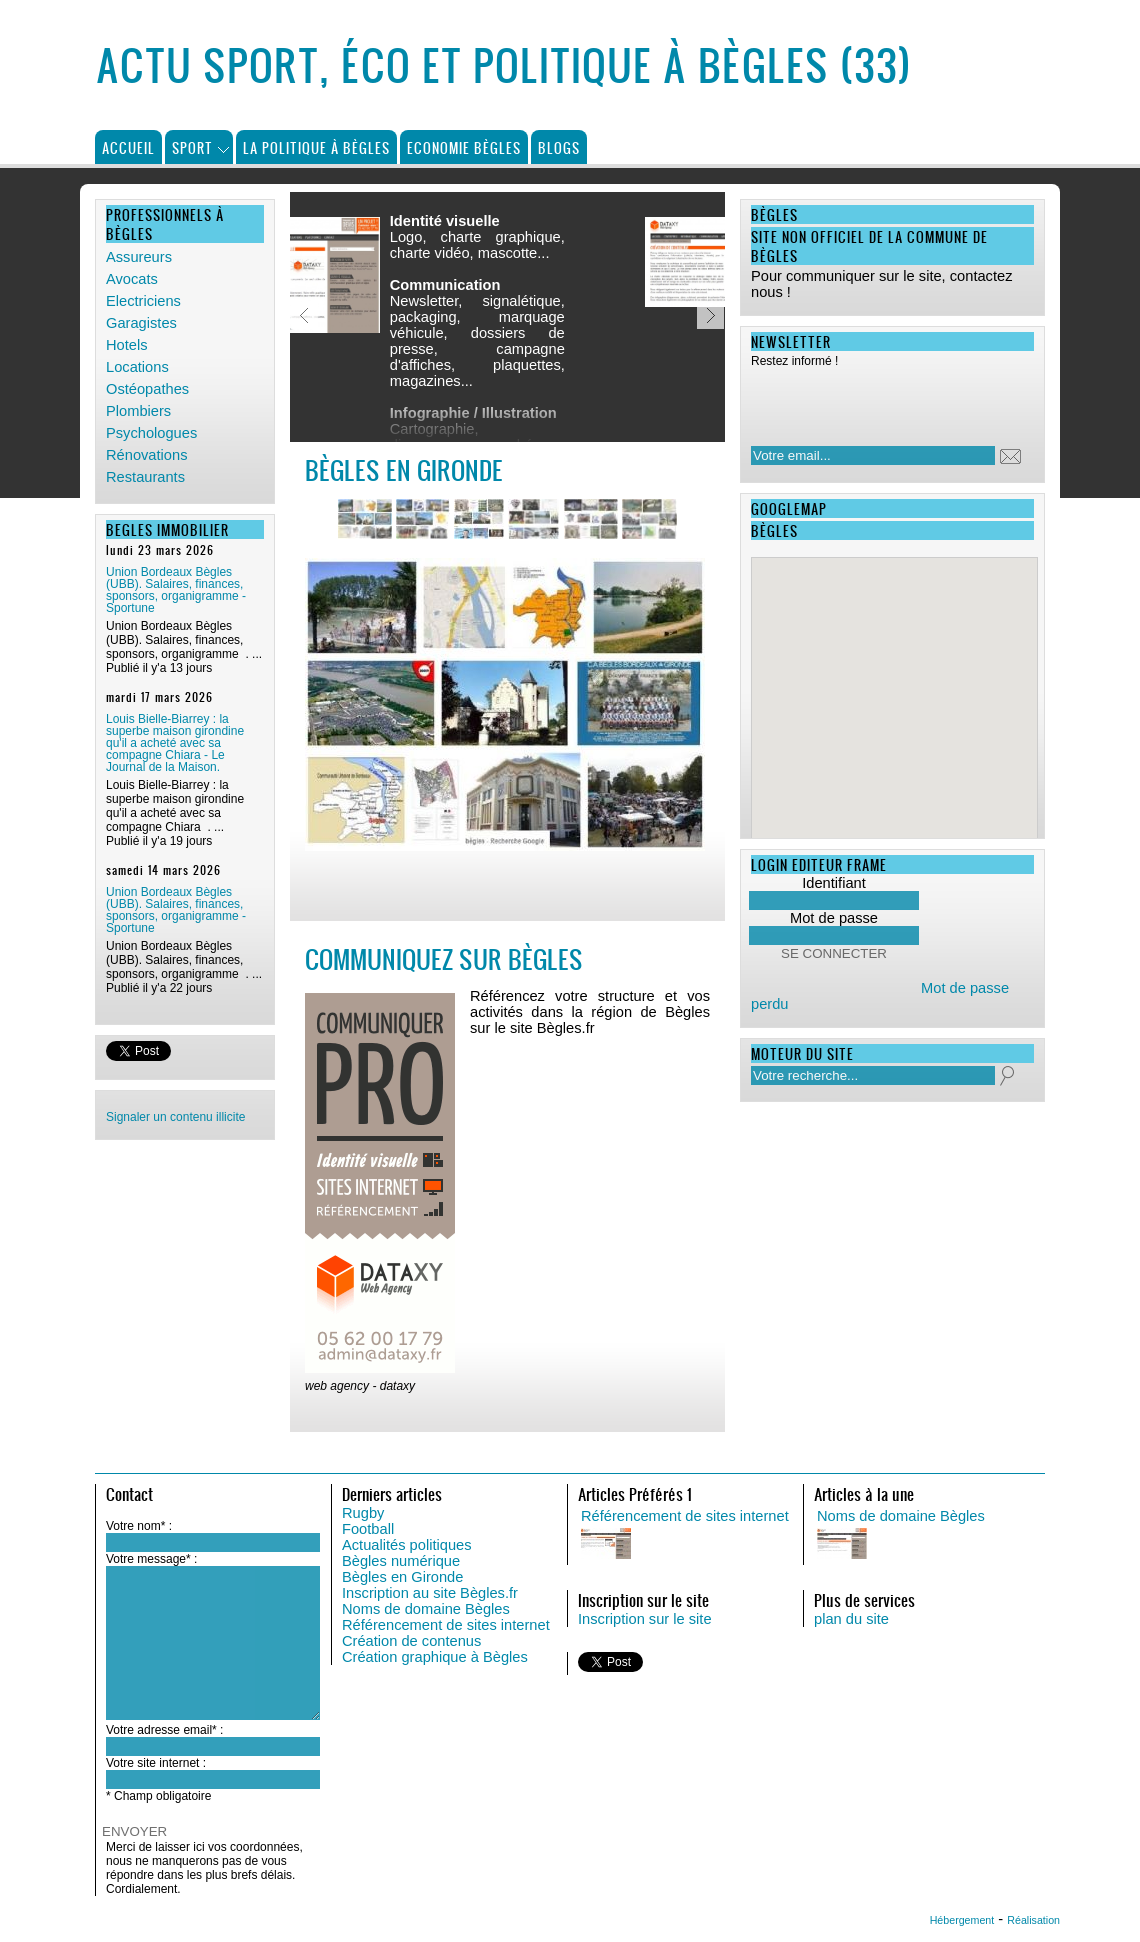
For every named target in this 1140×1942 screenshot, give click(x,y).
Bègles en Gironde (402, 1577)
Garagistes (141, 323)
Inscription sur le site (645, 1619)
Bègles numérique (401, 1561)
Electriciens (143, 301)
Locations (137, 367)
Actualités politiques (407, 1545)
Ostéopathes (147, 389)
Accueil (128, 147)
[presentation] (880, 401)
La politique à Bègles (316, 147)
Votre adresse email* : (164, 1730)
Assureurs (139, 257)
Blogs (559, 147)
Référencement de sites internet (446, 1625)
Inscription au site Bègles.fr (430, 1593)
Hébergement (962, 1920)
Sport (192, 147)
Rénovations (146, 455)
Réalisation (1033, 1920)
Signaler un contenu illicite (175, 1117)
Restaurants (145, 477)
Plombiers (138, 411)
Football (368, 1529)
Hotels (127, 345)
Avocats (132, 279)
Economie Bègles (464, 147)
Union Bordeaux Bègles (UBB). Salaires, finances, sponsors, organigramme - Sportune (176, 590)
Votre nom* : (139, 1526)
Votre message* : (151, 1559)
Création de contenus (411, 1641)
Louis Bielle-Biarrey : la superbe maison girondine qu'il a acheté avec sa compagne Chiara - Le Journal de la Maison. (175, 743)
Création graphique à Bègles (435, 1657)
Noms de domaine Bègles (426, 1609)
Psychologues (151, 433)
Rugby (363, 1513)
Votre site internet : (156, 1763)
